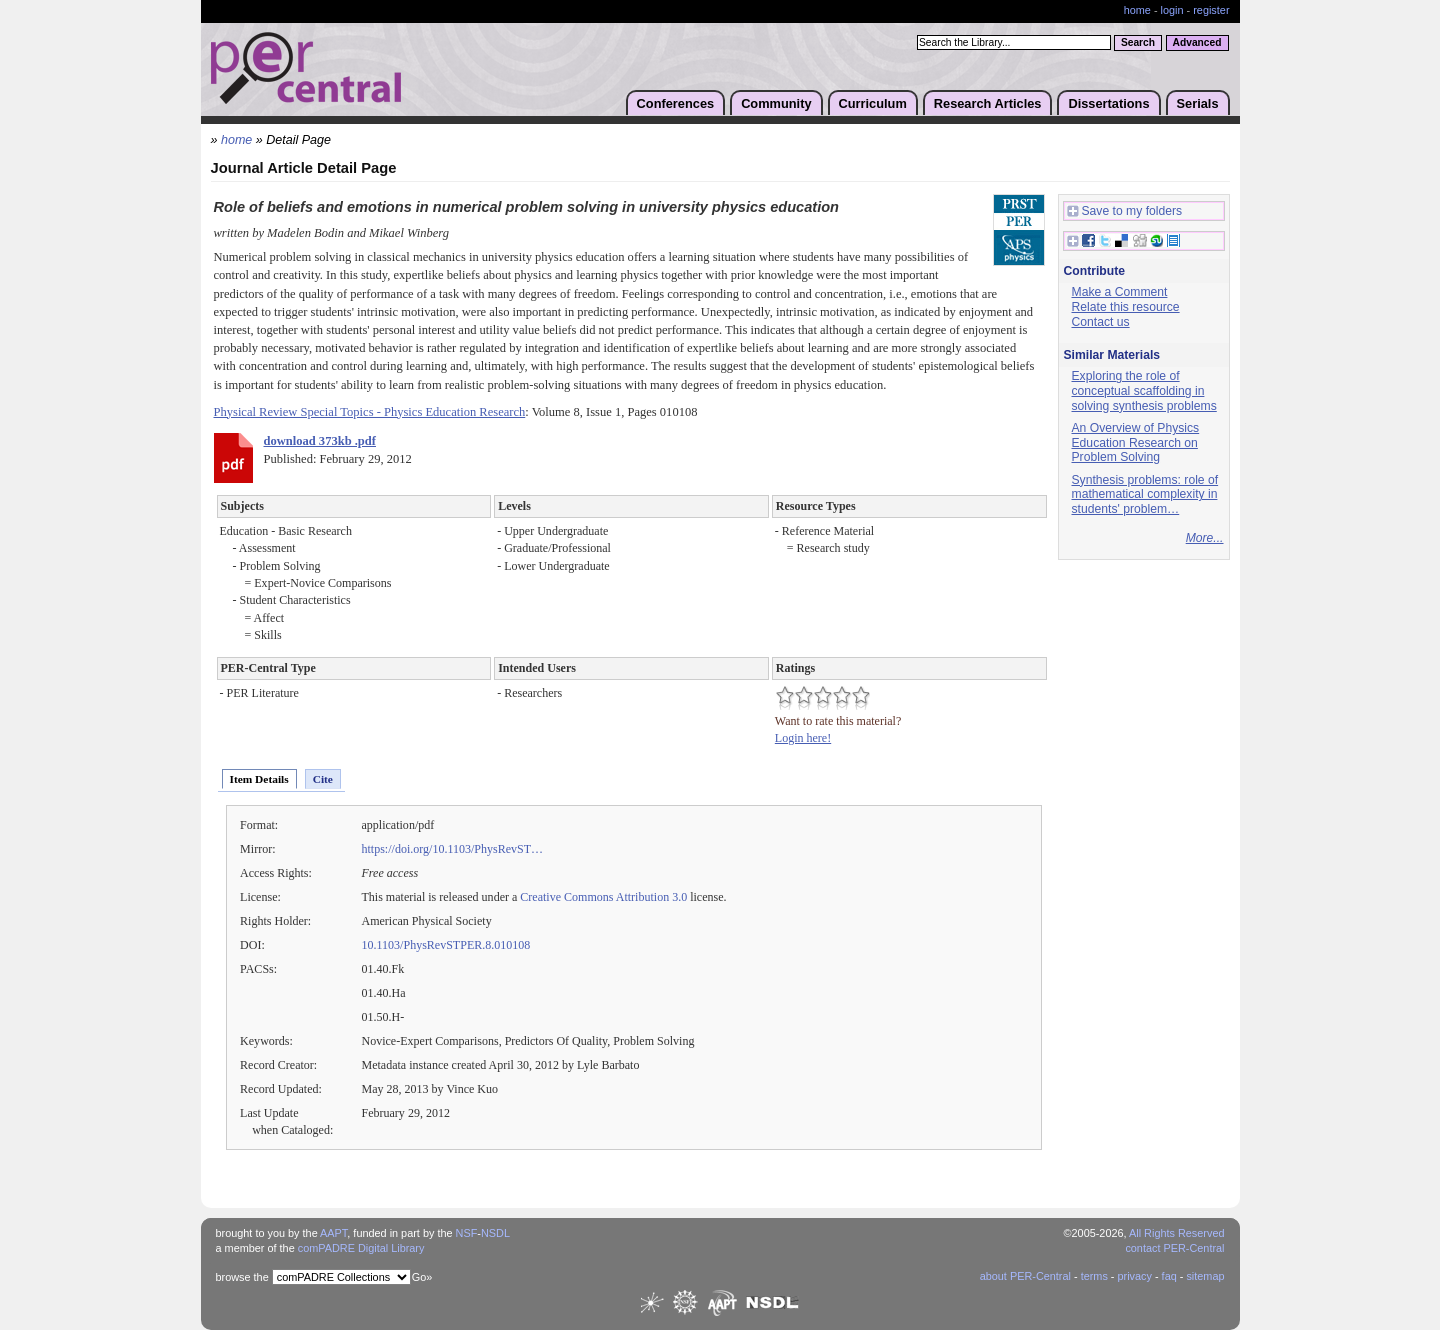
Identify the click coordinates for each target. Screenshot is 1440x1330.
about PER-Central (1025, 1276)
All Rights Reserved (1177, 1233)
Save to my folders (1125, 211)
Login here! (803, 738)
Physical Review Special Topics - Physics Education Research (370, 412)
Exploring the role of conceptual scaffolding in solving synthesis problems (1144, 390)
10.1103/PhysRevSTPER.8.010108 (446, 945)
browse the (242, 1277)
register (1211, 10)
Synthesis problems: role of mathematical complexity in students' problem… (1145, 494)
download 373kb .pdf (320, 441)
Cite (323, 779)
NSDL (495, 1233)
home (1137, 10)
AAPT (333, 1233)
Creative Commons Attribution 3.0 (603, 897)
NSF (467, 1233)
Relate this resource (1126, 307)
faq (1169, 1276)
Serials (1198, 103)
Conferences (676, 103)
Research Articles (988, 103)
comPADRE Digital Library (361, 1248)
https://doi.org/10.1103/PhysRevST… (453, 849)
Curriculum (873, 103)
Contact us (1101, 322)
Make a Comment (1120, 292)
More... (1205, 538)
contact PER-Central (1174, 1248)
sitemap (1205, 1276)
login (1172, 10)
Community (776, 103)
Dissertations (1108, 103)
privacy (1134, 1276)
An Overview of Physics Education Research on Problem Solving (1136, 442)
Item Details (259, 779)
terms (1094, 1276)
